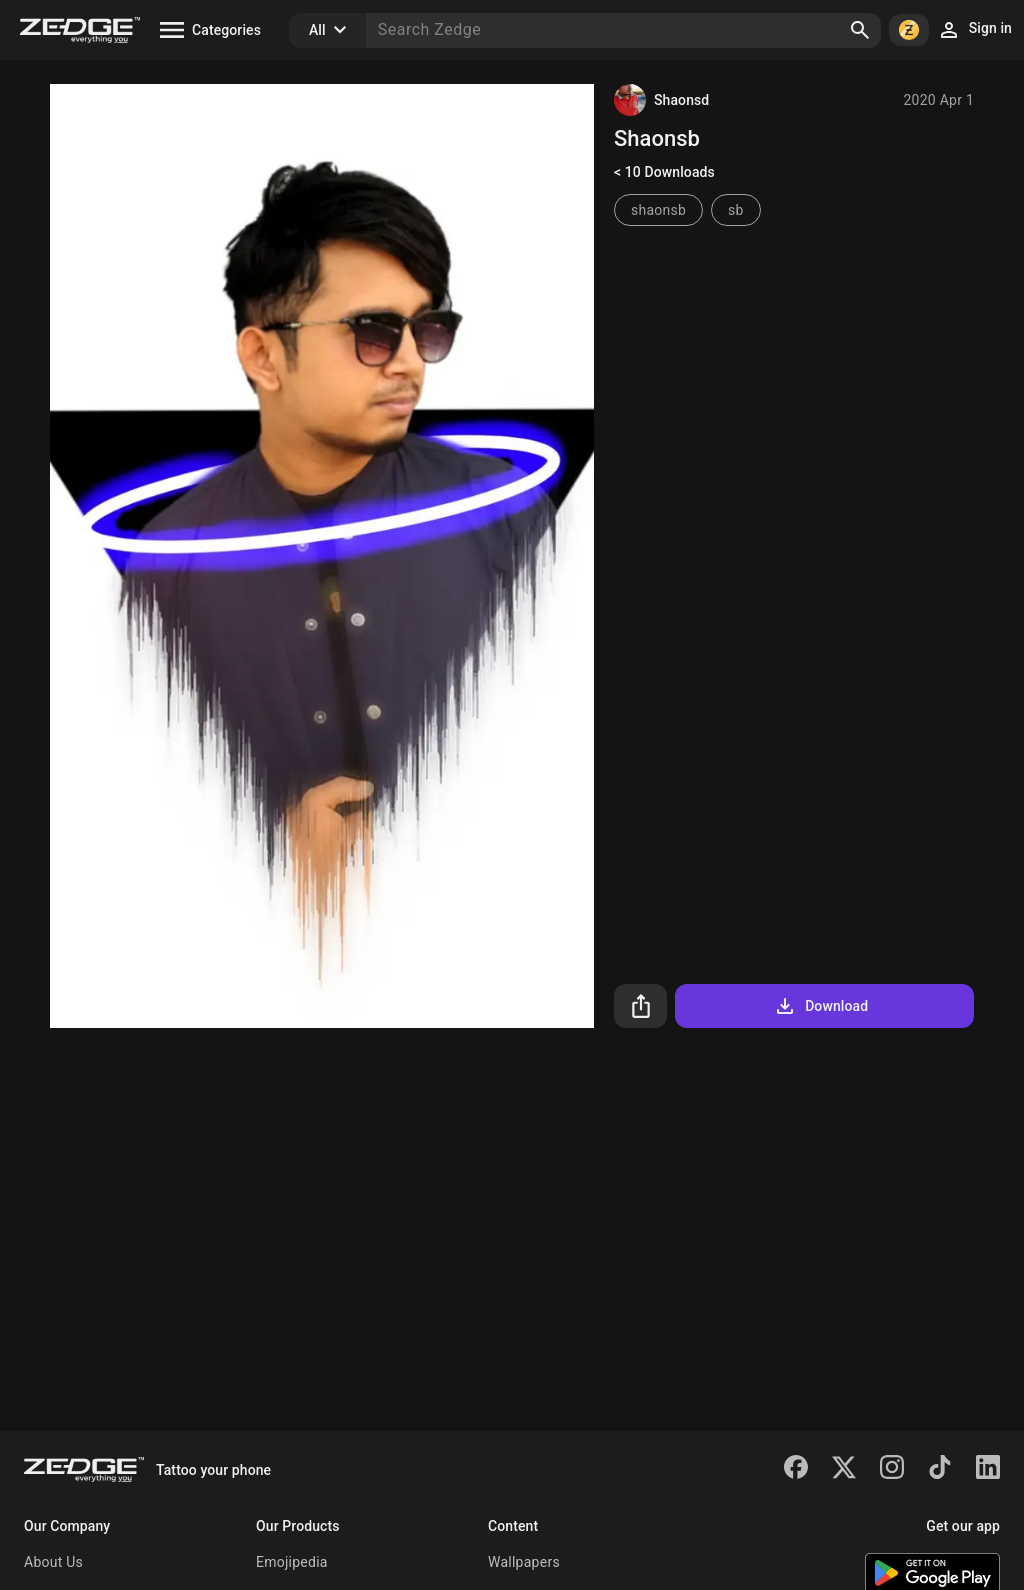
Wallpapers (524, 1562)
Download (820, 1006)
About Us (53, 1562)
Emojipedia (292, 1562)
